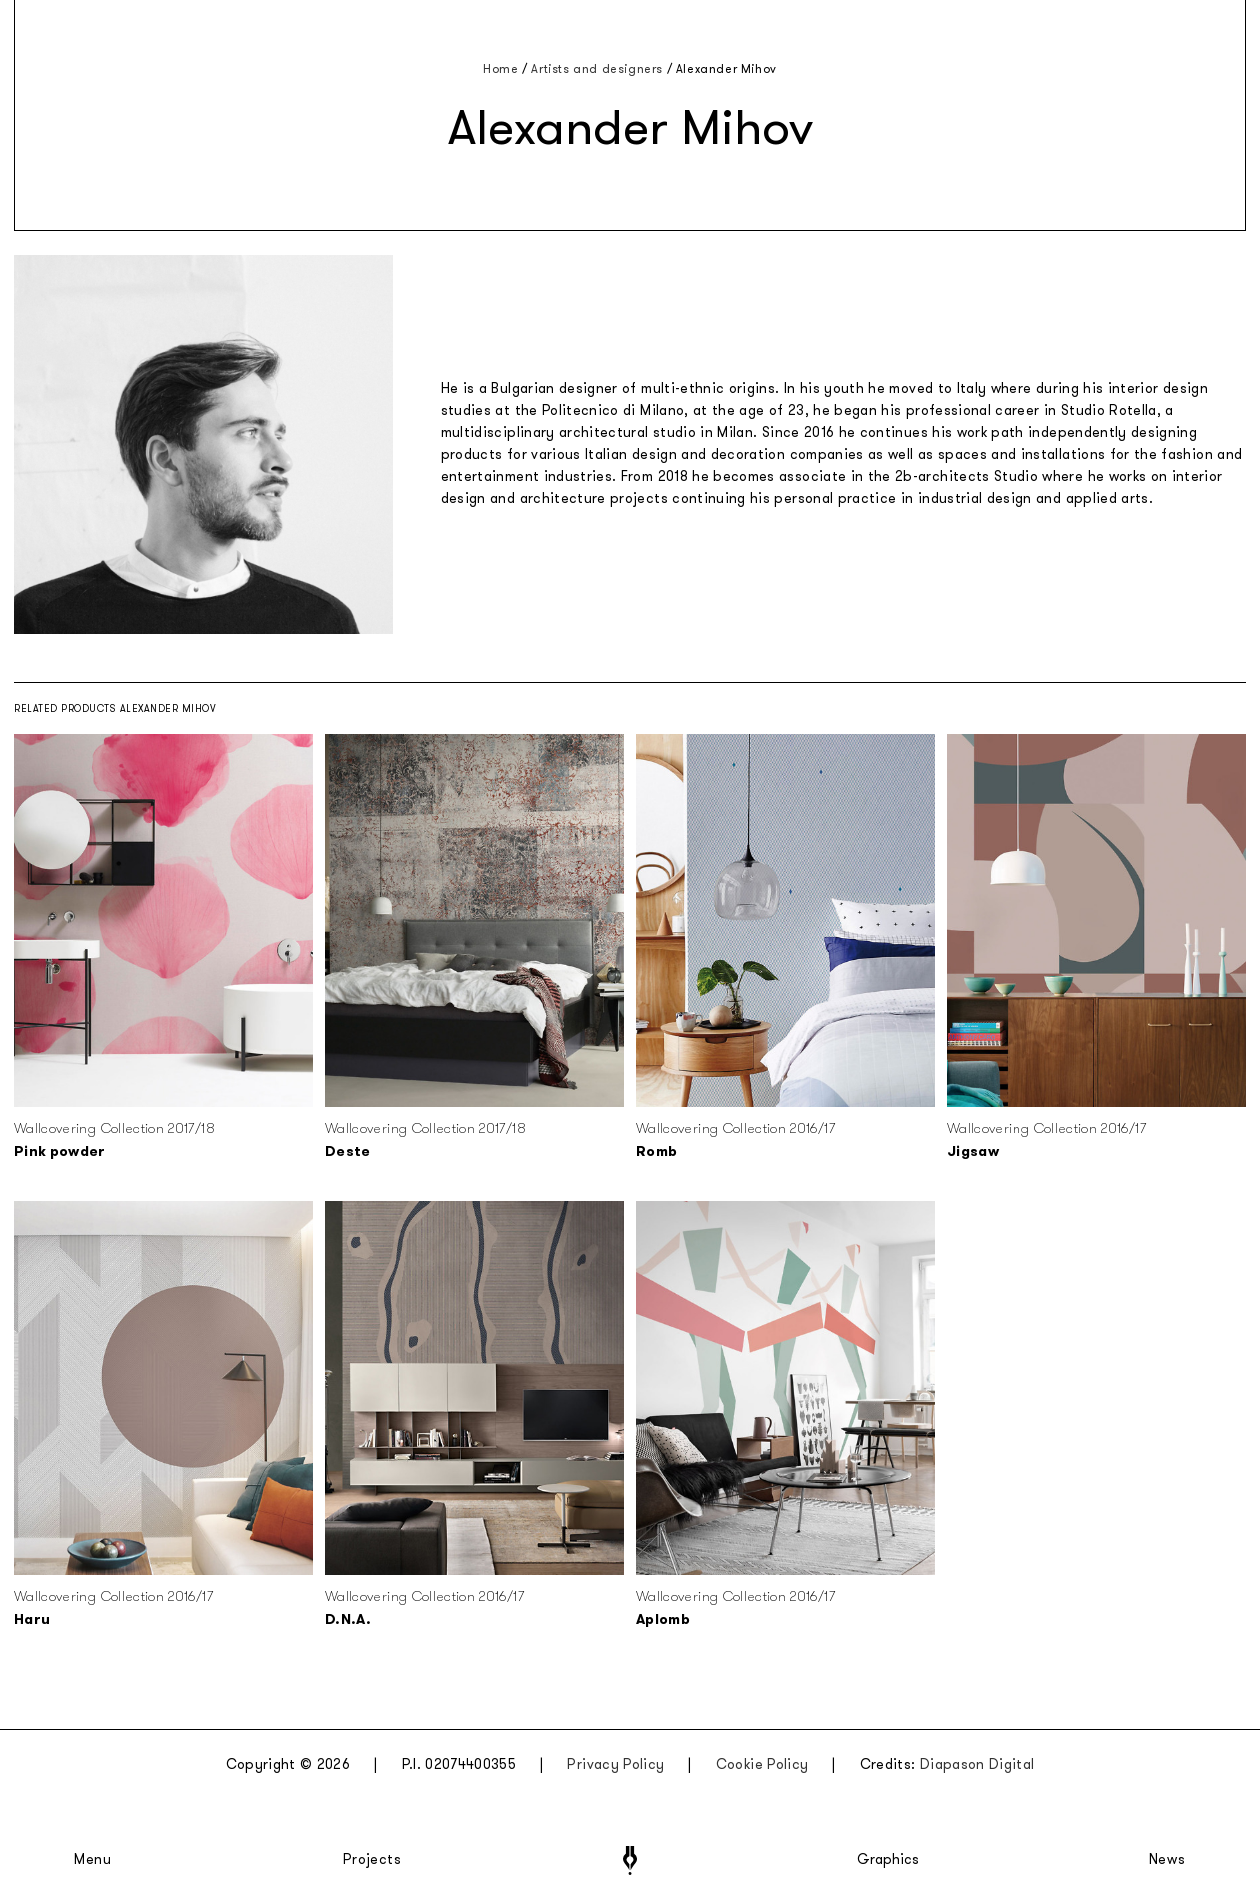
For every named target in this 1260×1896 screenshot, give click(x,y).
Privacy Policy (615, 1764)
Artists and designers (597, 69)
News (1167, 1860)
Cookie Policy (762, 1764)
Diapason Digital (977, 1764)
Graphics (888, 1860)
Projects (372, 1860)
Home (500, 69)
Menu (93, 1860)
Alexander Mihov (726, 69)
